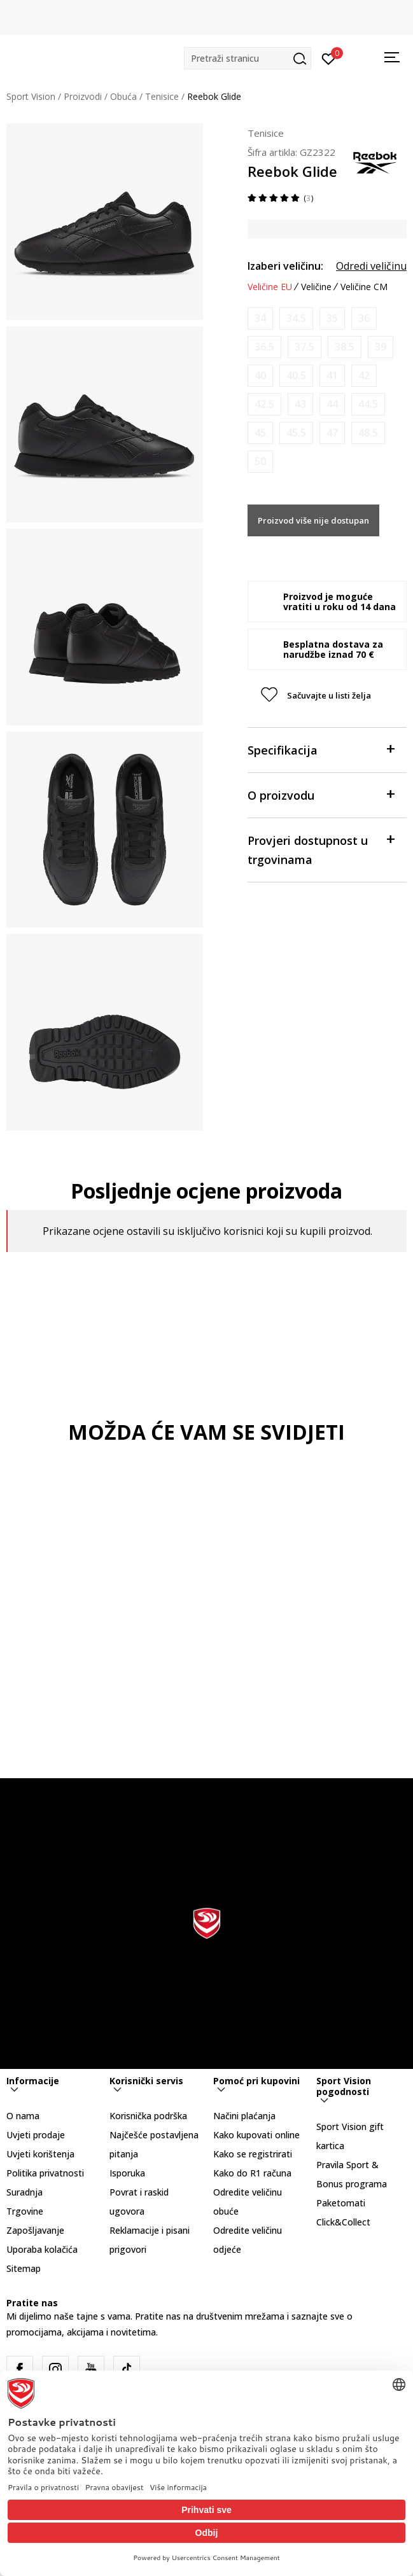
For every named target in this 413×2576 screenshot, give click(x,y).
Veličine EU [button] (270, 287)
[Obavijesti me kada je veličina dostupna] (260, 318)
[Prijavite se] (329, 57)
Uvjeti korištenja (40, 2154)
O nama (22, 2116)
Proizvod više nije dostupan (313, 520)
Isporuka (127, 2173)
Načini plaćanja (244, 2116)
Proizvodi (83, 96)
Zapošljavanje (35, 2230)
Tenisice (162, 96)
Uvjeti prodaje (35, 2135)
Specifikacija (321, 749)
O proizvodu (321, 794)
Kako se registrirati (252, 2154)
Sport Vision (30, 96)
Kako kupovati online (256, 2135)
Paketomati (340, 2203)
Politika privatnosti (45, 2173)
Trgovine (24, 2211)
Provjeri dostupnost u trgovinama (321, 849)
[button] (247, 58)
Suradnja (24, 2192)
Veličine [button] (316, 287)
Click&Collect (343, 2222)
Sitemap (23, 2268)
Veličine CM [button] (364, 287)
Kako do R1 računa (252, 2173)
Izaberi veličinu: (285, 266)
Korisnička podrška (148, 2116)
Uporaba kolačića (42, 2249)
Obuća (123, 96)
